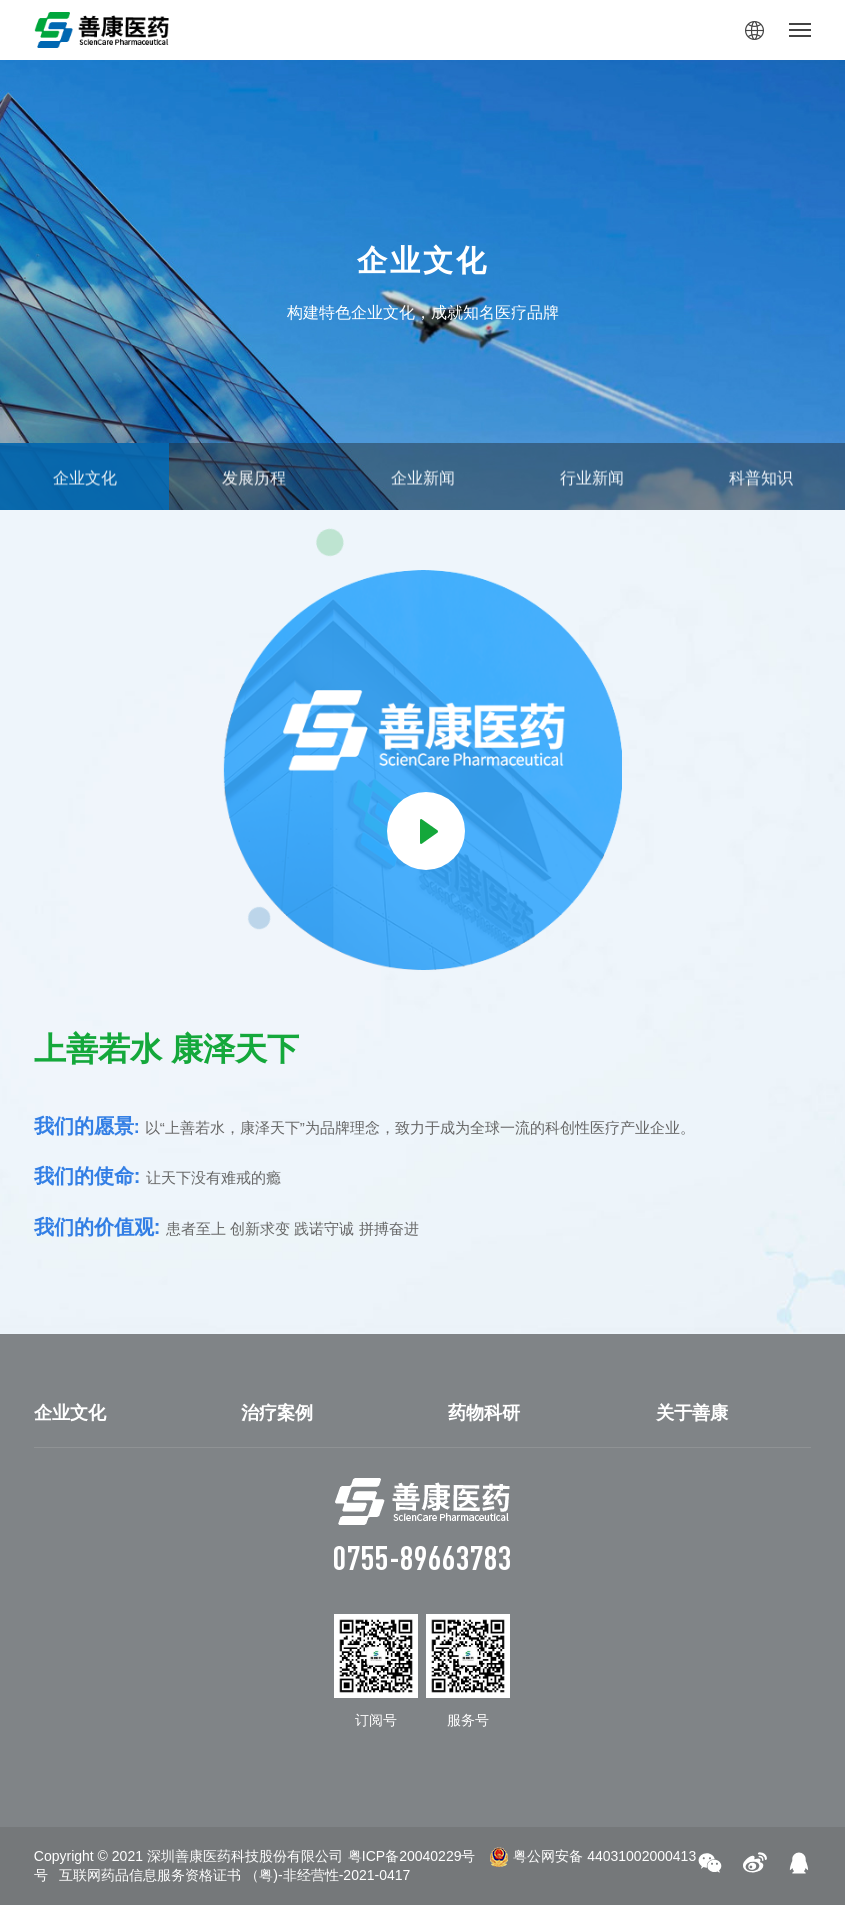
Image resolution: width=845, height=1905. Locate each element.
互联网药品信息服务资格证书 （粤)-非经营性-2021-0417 (234, 1875)
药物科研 (484, 1413)
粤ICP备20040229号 (412, 1856)
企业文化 (70, 1413)
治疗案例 (277, 1413)
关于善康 (692, 1413)
